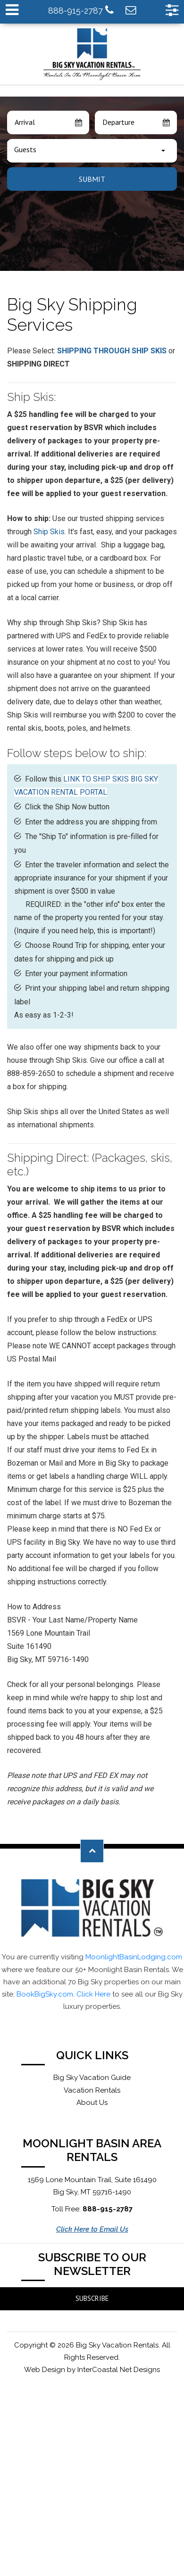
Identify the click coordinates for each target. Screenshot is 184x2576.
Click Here (93, 1994)
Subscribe (92, 2298)
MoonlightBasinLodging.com (133, 1957)
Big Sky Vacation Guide (92, 2077)
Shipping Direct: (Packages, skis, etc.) (89, 1164)
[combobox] (92, 151)
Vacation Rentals (92, 2090)
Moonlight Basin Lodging (92, 54)
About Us (92, 2102)
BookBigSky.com (45, 1994)
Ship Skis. (49, 531)
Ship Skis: (31, 397)
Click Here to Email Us (92, 2229)
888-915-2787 (81, 10)
